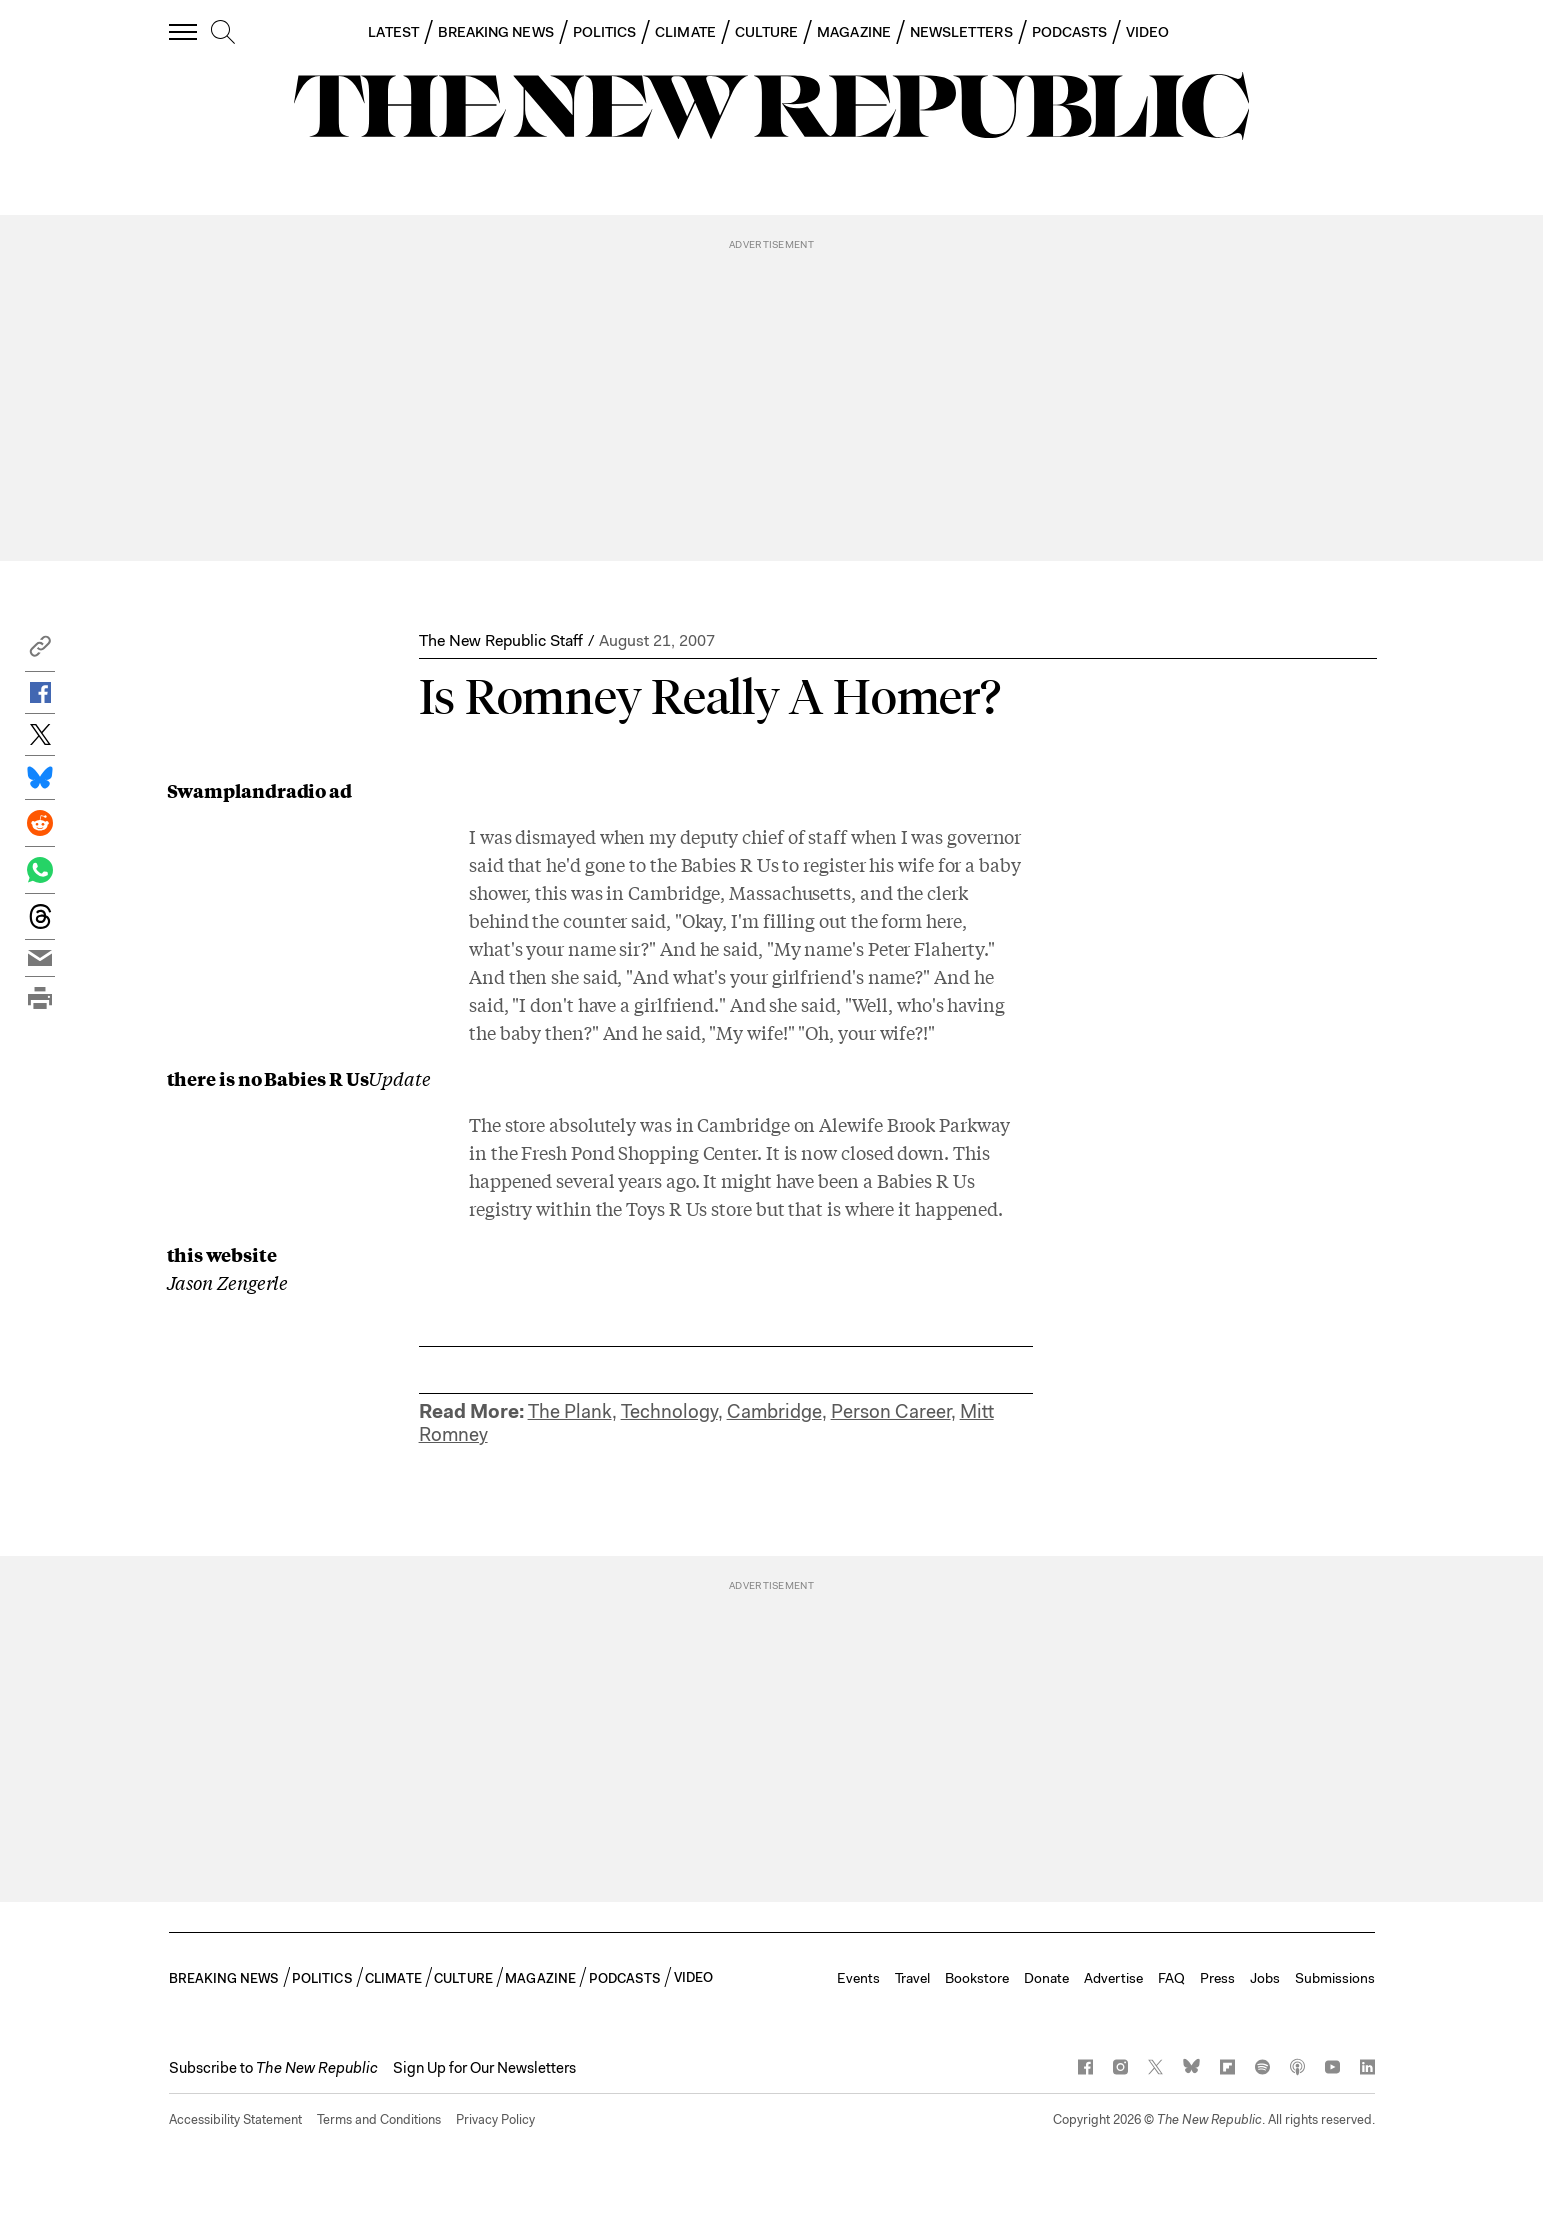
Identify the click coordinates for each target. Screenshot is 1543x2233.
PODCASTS (1070, 32)
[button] (40, 651)
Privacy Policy (495, 2119)
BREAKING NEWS (496, 32)
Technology (669, 1411)
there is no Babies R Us (268, 1078)
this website (222, 1254)
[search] (223, 33)
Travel (912, 1978)
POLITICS (605, 32)
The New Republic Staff (501, 640)
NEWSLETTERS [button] (961, 32)
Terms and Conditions (379, 2119)
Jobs (1265, 1978)
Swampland (222, 790)
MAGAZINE (854, 32)
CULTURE (767, 32)
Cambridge (774, 1411)
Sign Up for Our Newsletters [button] (484, 2068)
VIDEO (1147, 32)
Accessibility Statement (235, 2119)
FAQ (1171, 1978)
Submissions (1335, 1978)
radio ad (314, 790)
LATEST (393, 32)
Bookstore (977, 1978)
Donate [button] (1046, 1978)
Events (858, 1978)
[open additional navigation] (184, 31)
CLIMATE (685, 32)
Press (1217, 1978)
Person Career (891, 1411)
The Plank (570, 1411)
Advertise (1113, 1978)
